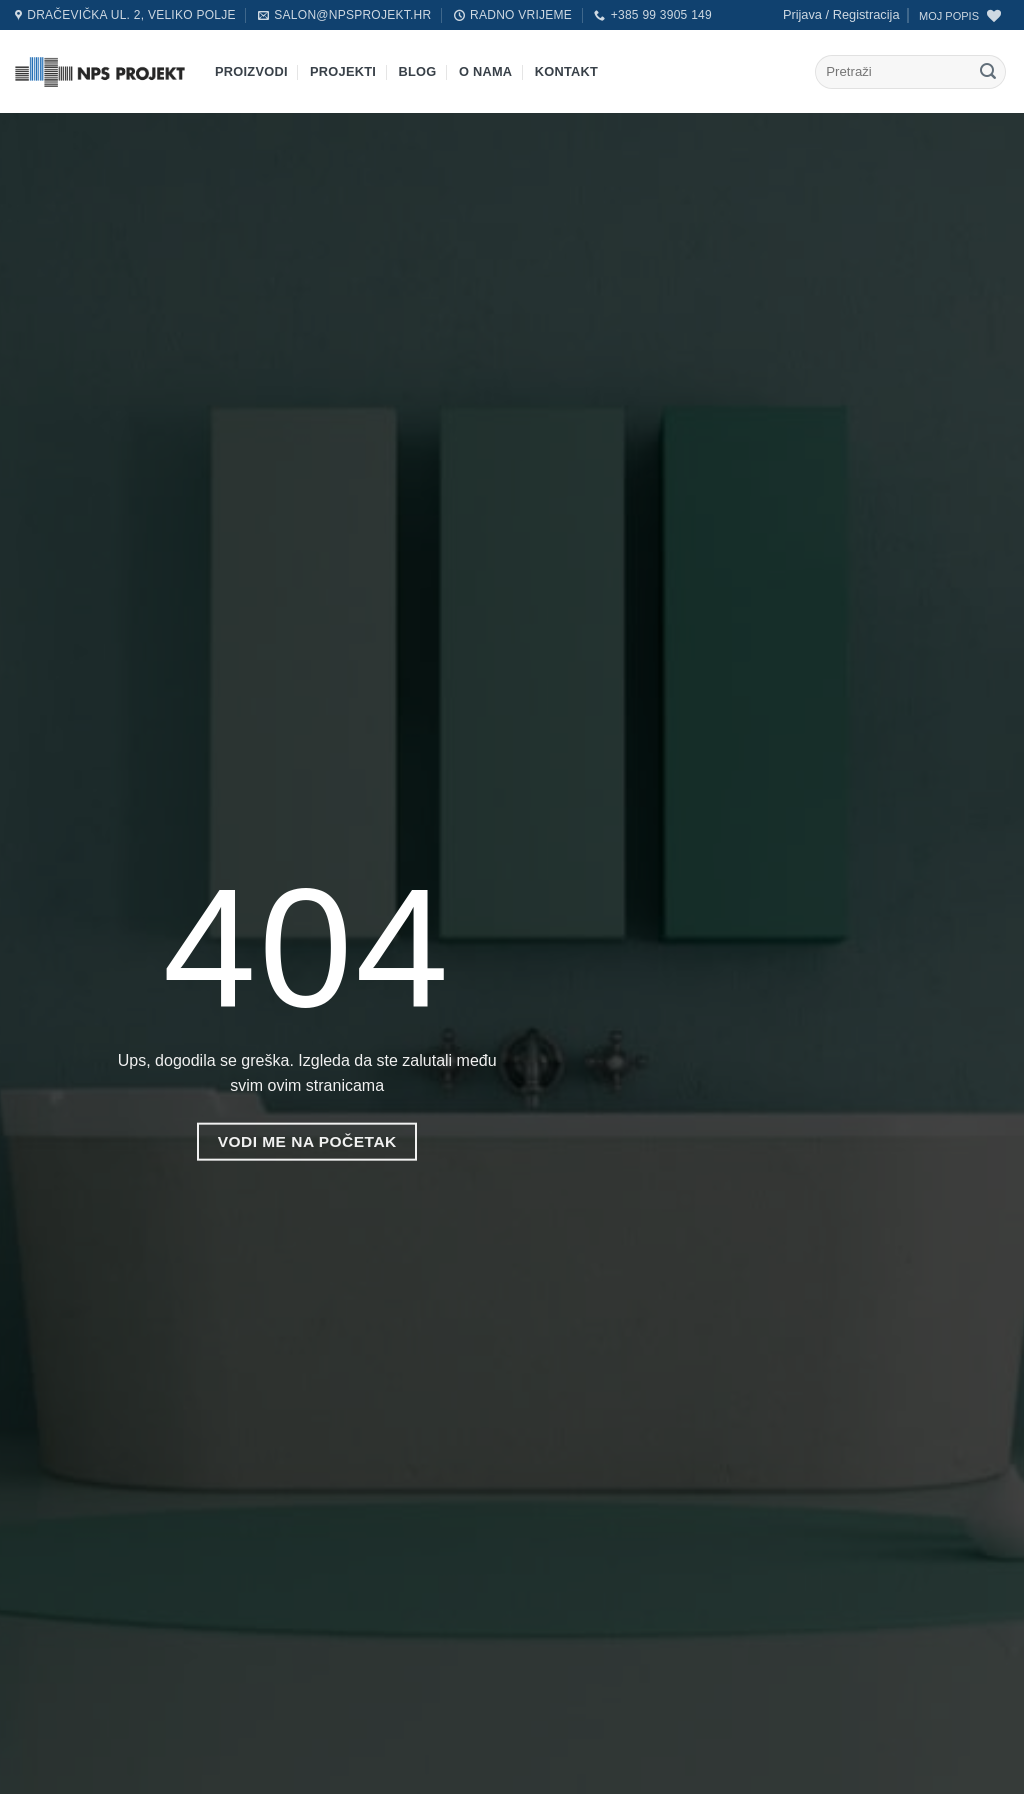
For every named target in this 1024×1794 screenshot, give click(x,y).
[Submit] (988, 72)
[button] (841, 15)
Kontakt (566, 71)
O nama (485, 71)
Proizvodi (251, 71)
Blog (418, 71)
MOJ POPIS (949, 16)
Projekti (343, 71)
